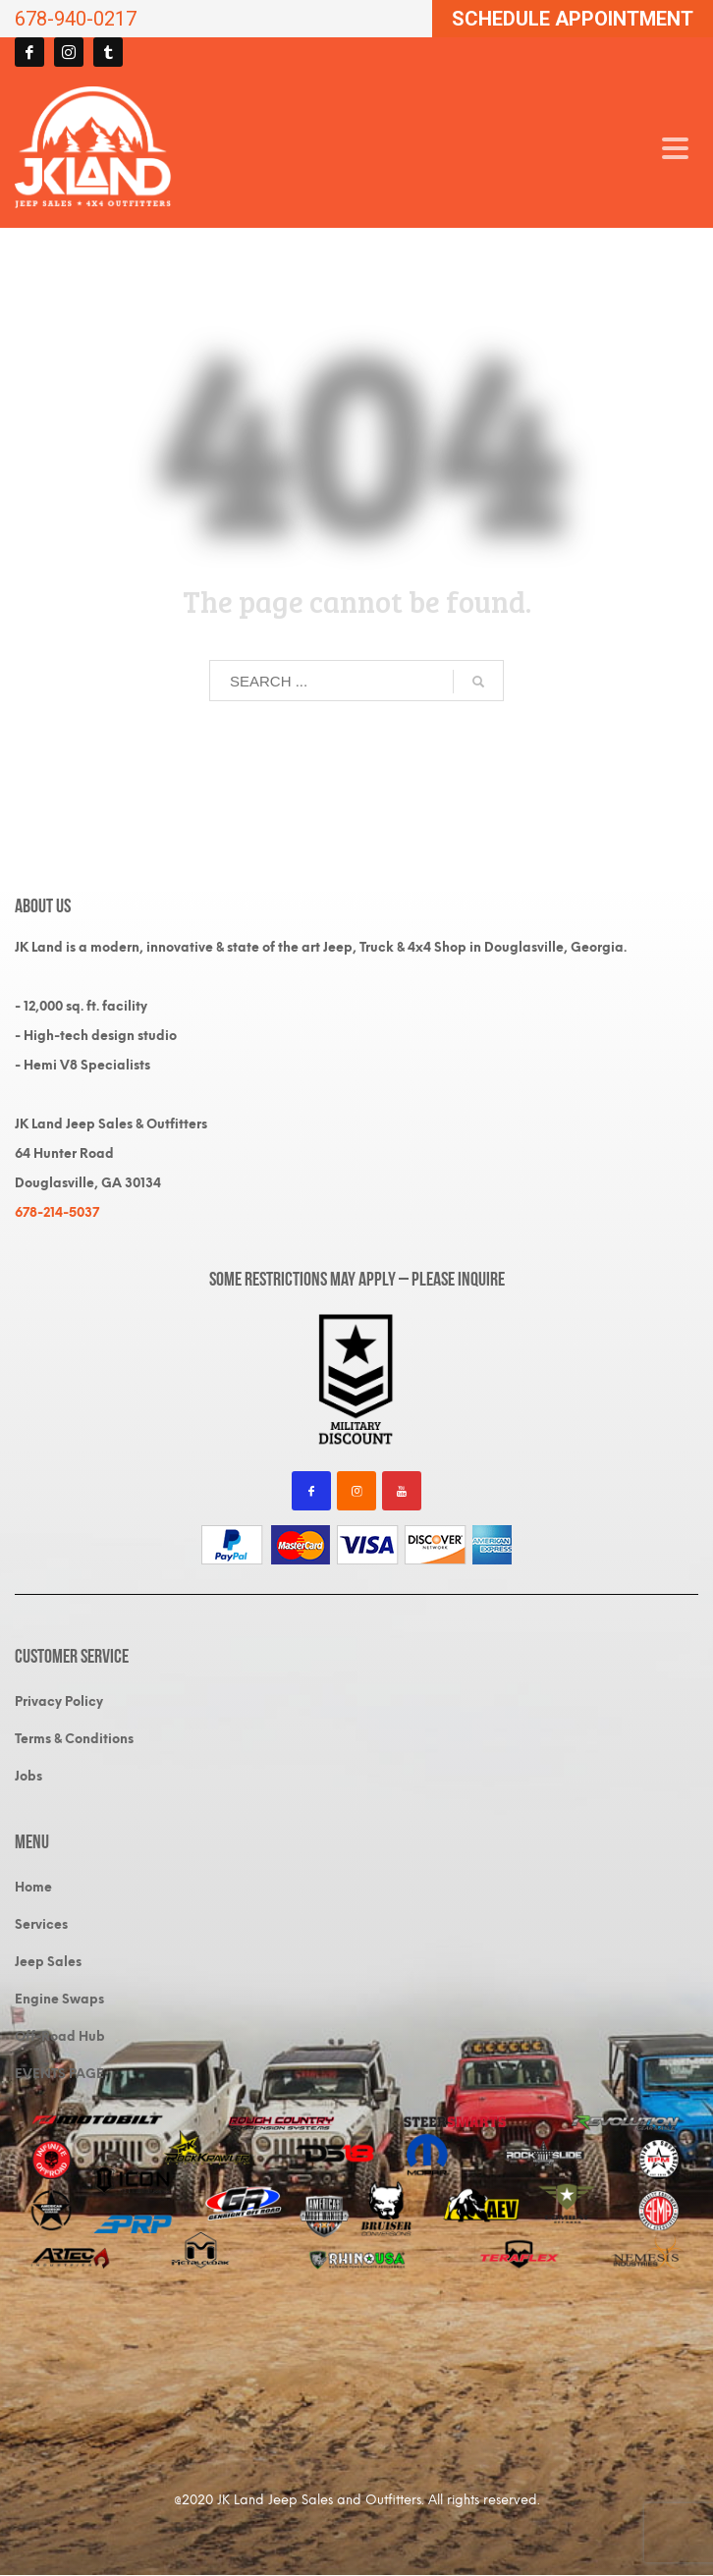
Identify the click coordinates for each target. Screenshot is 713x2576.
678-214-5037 (57, 1212)
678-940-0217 (76, 18)
